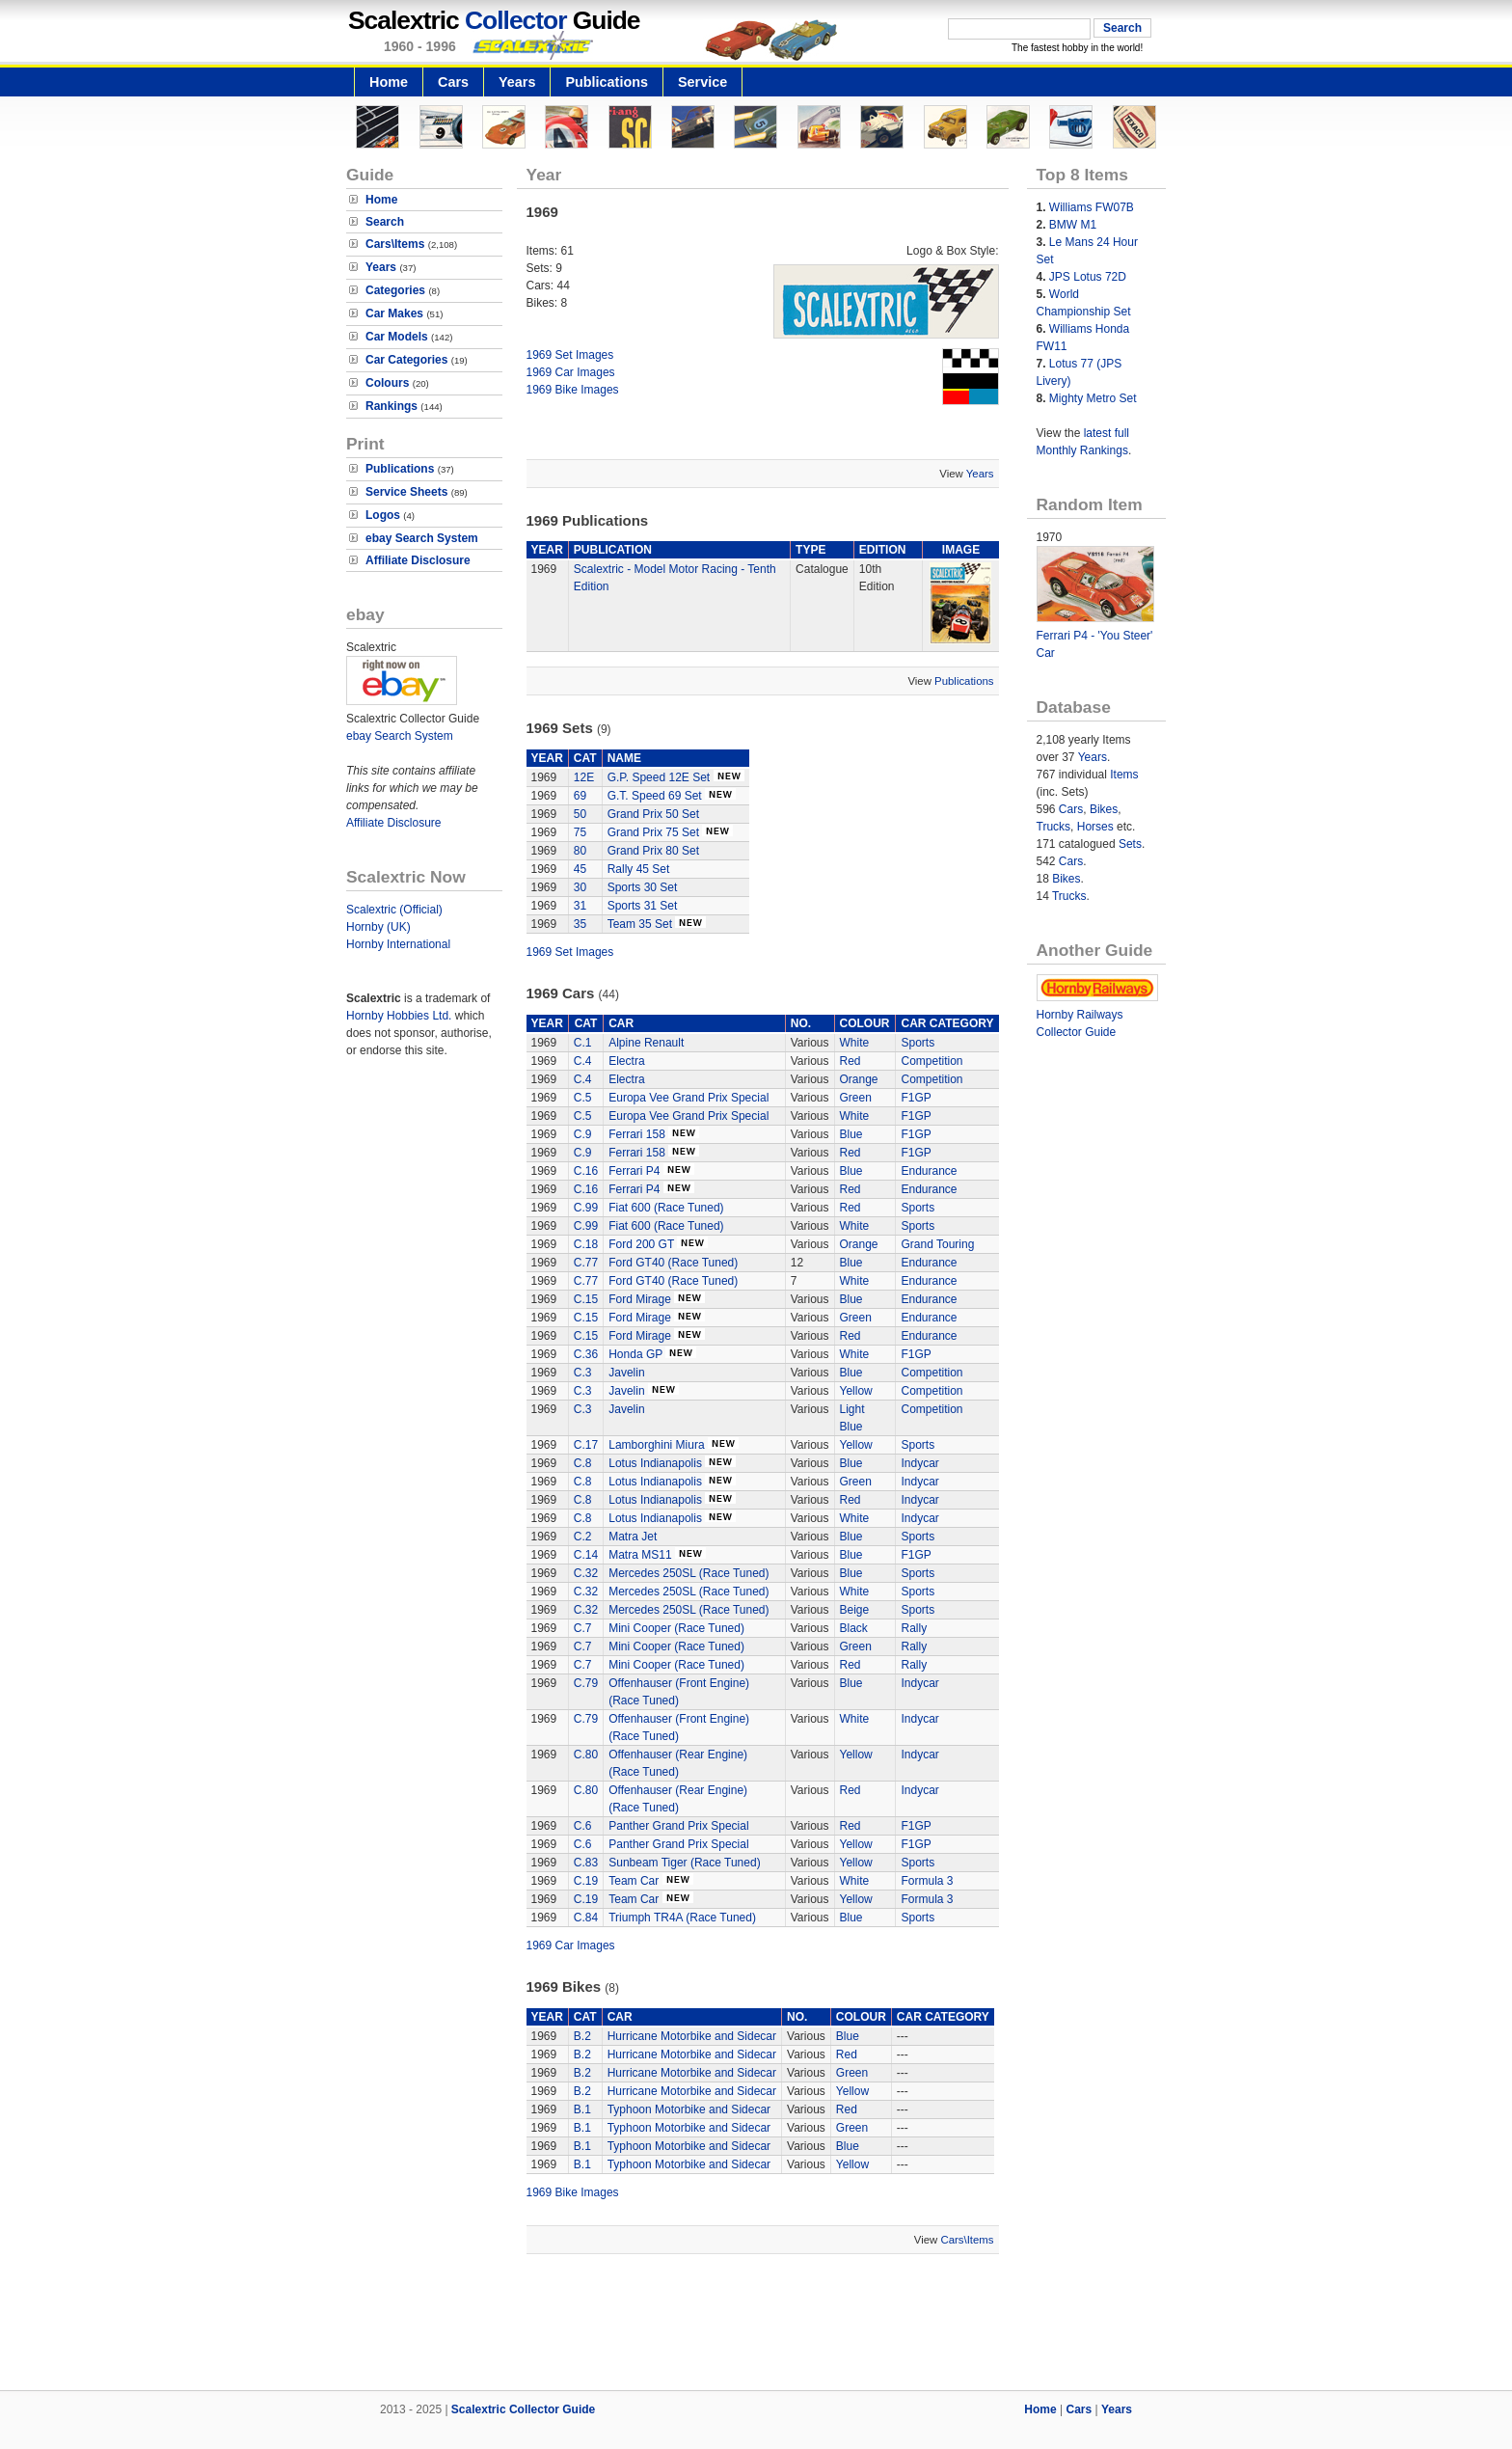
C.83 (586, 1862)
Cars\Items (394, 244)
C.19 (586, 1881)
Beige (855, 1610)
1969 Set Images (570, 355)
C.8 (583, 1463)
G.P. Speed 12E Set (659, 777)
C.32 (586, 1573)
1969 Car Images (570, 372)
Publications (606, 82)
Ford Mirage (639, 1299)
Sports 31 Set (643, 905)
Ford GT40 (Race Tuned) (673, 1262)
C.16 (586, 1171)
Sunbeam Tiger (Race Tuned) (684, 1862)
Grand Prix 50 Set (653, 814)
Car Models (396, 336)
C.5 (583, 1097)
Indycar (919, 1463)
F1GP (916, 1097)
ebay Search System (421, 538)
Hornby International (398, 944)
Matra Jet (632, 1536)
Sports (917, 1042)
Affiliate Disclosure (418, 560)
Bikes (1104, 809)
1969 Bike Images (572, 389)
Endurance (929, 1171)
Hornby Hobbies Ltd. (398, 1015)
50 (580, 814)
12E (584, 777)
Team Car (635, 1881)
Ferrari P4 (634, 1171)
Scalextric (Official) (394, 909)
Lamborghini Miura (656, 1445)
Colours (387, 383)
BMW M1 (1072, 224)
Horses (1095, 826)
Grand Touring (937, 1244)
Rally (914, 1628)
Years (517, 82)
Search (384, 222)
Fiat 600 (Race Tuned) (665, 1207)
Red (850, 1061)
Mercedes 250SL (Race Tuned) (688, 1573)
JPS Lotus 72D (1087, 277)
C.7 (583, 1628)
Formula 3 (927, 1881)
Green (856, 1097)
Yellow (856, 1391)
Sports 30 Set (643, 887)
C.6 (583, 1826)
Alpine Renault (646, 1042)
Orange (859, 1079)
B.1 (582, 2109)
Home (388, 82)
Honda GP (635, 1354)
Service (702, 82)
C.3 (583, 1372)
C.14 (586, 1555)
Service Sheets (406, 492)
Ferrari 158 (636, 1134)
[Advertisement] (756, 2324)
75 (580, 832)
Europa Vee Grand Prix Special (688, 1097)
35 (580, 924)
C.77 (586, 1262)
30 (580, 887)
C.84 (586, 1917)
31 (580, 905)
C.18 (586, 1244)
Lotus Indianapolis (655, 1463)
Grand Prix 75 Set (653, 832)
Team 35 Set (640, 924)
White (855, 1042)
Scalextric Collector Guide (523, 2409)
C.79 (586, 1683)
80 (580, 850)
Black (854, 1628)
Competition (931, 1061)
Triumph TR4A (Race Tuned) (682, 1917)
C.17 (586, 1445)
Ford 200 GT (641, 1244)
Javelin (626, 1372)
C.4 (583, 1061)
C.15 (586, 1299)
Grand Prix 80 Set (653, 850)
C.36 (586, 1354)
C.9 (583, 1134)
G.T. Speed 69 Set (655, 796)
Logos (382, 515)
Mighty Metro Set (1093, 398)
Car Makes (394, 313)
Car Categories (406, 360)
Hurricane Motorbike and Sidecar (692, 2036)
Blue (851, 1134)
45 (580, 869)
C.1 (583, 1042)
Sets (1130, 844)
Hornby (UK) (378, 927)
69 (580, 796)
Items (1124, 774)
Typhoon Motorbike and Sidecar (689, 2109)
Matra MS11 (639, 1555)
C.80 (586, 1754)
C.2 (583, 1536)
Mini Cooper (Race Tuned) (676, 1628)
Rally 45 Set (639, 869)
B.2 (582, 2036)
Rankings (391, 406)
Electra (626, 1061)
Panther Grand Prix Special (678, 1826)
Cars (453, 82)
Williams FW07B (1091, 207)
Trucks (1054, 826)
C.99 (586, 1207)
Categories (395, 290)
